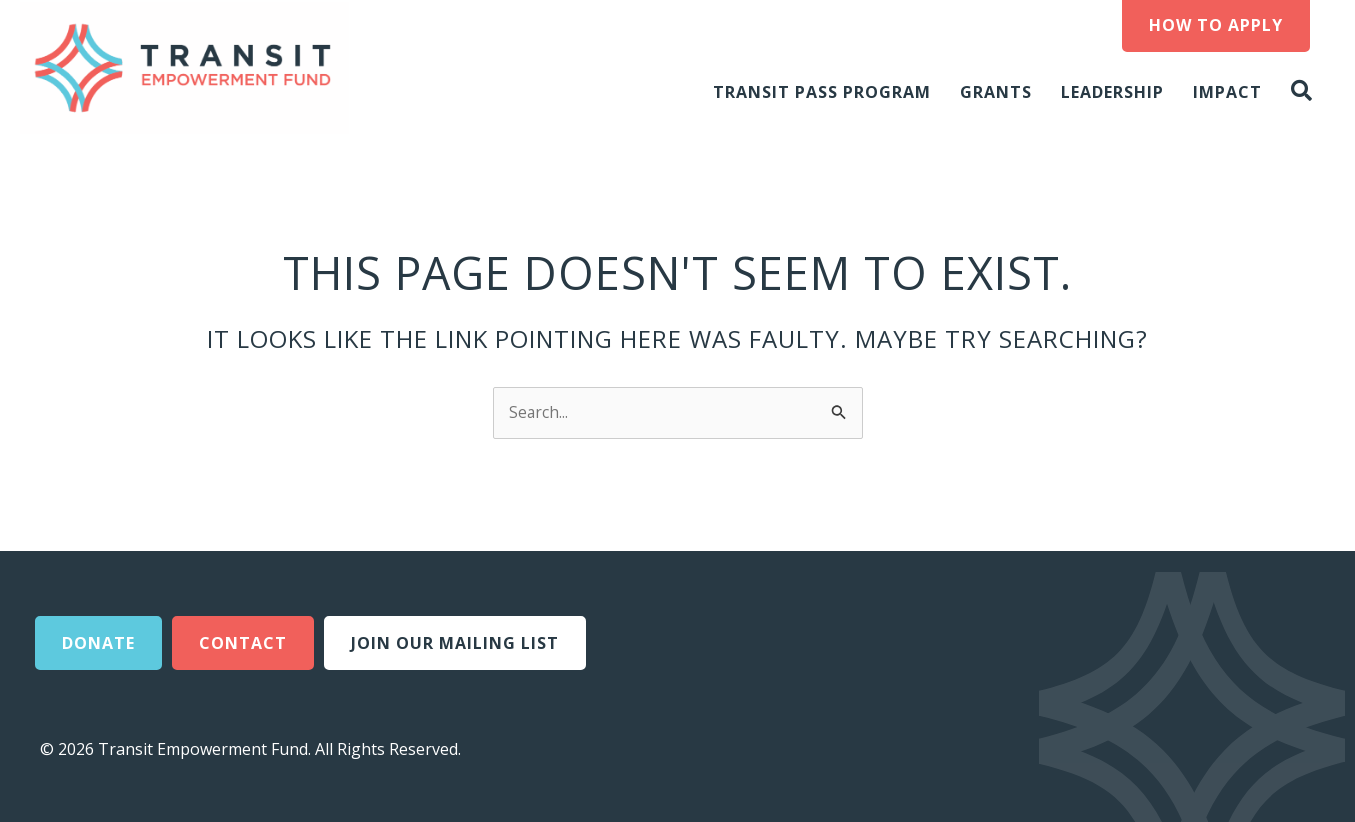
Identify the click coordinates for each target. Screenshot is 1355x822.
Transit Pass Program (822, 92)
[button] (1306, 91)
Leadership (1112, 92)
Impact (1227, 92)
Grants (996, 92)
